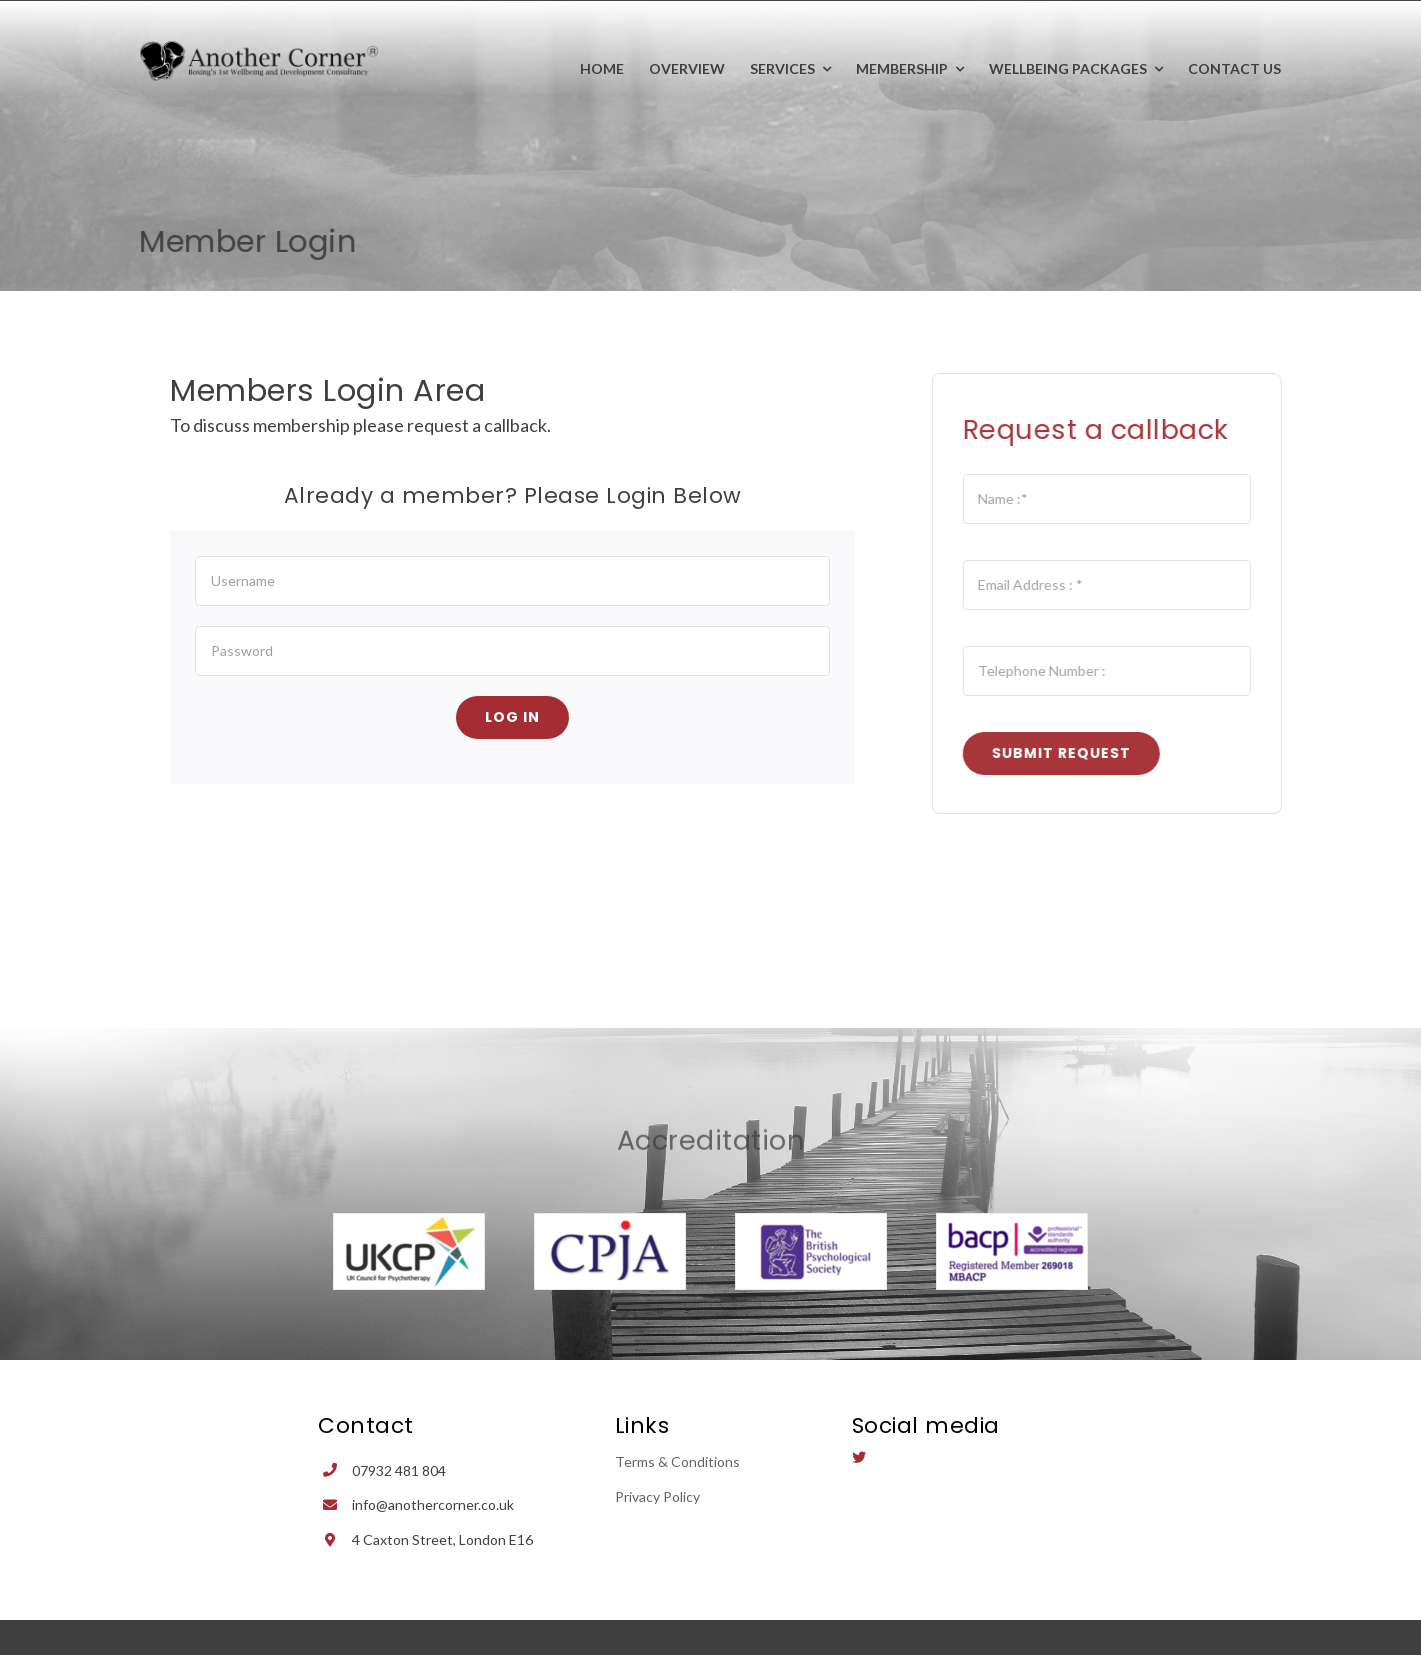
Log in (512, 717)
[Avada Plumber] (260, 50)
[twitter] (859, 1457)
